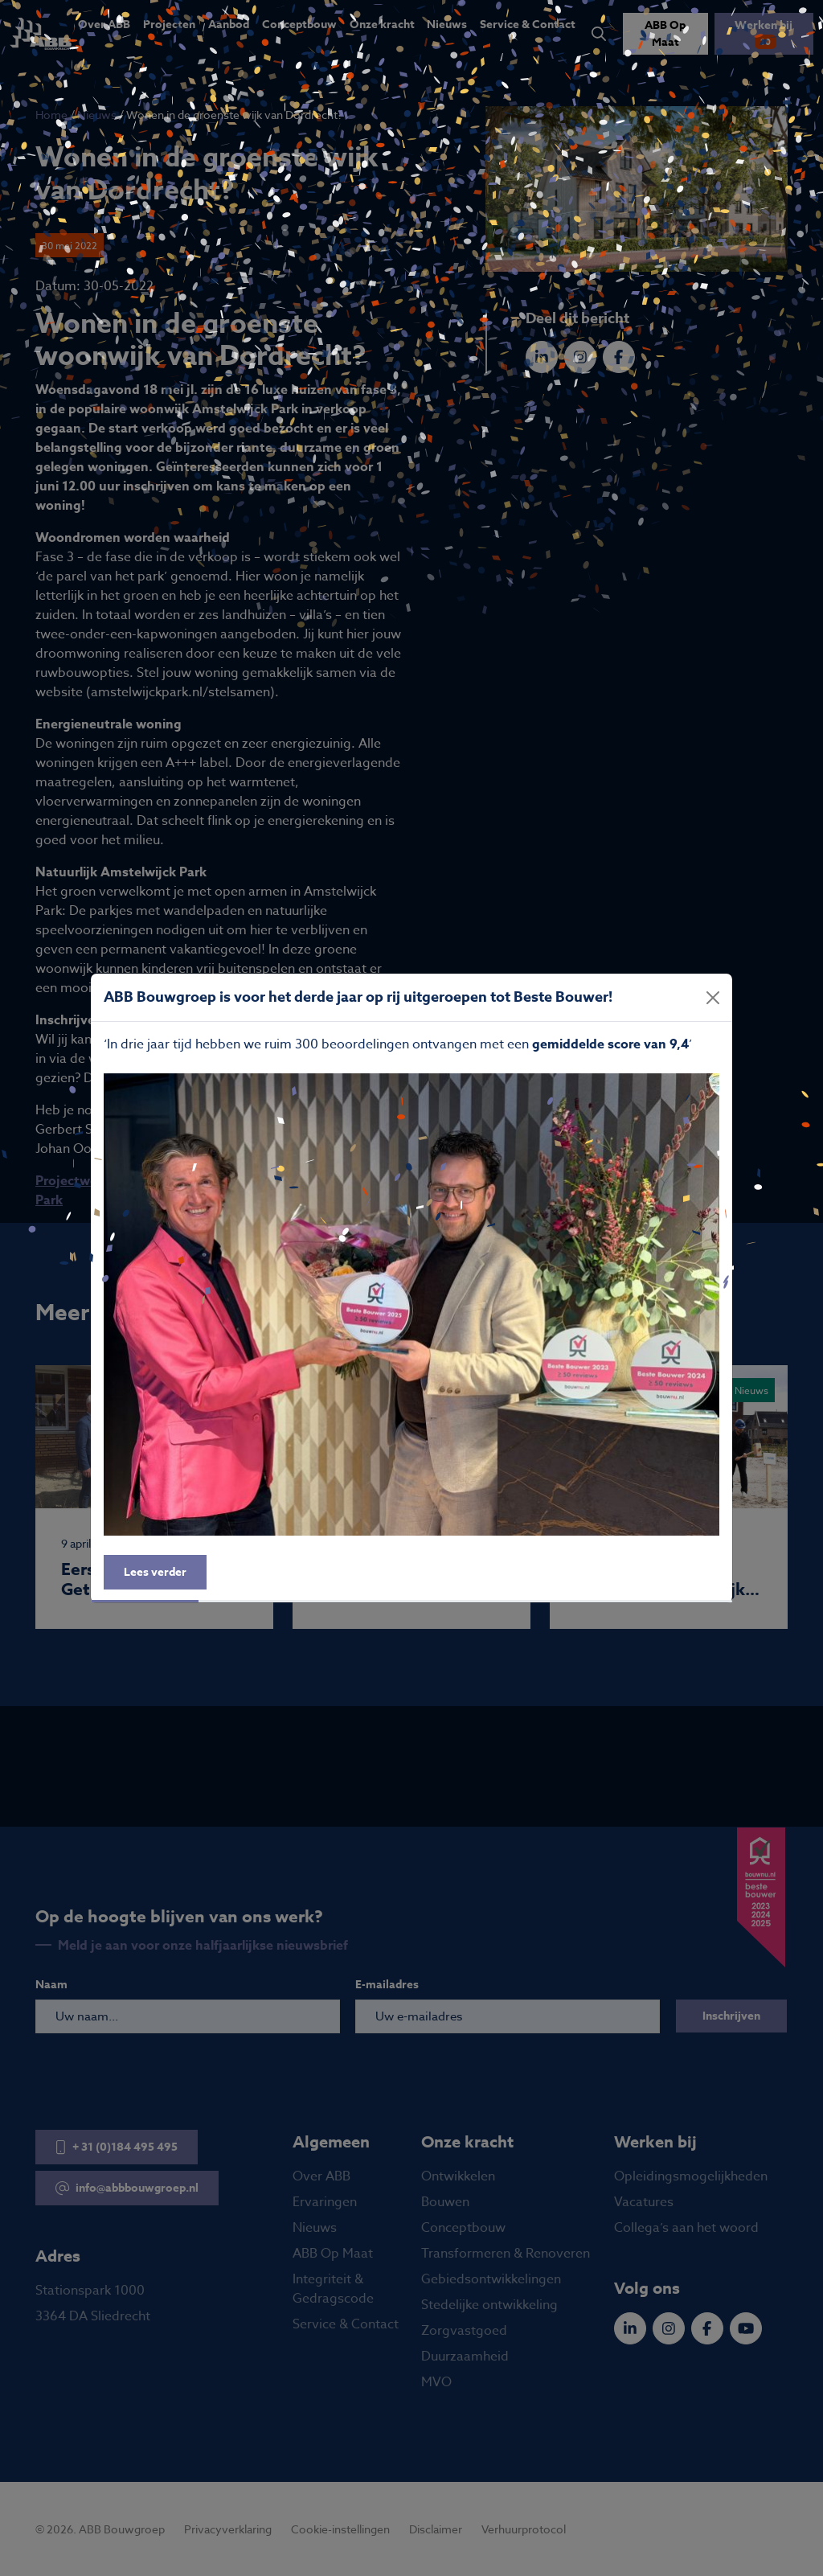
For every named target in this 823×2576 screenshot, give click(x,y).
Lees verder (155, 1572)
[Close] (713, 998)
